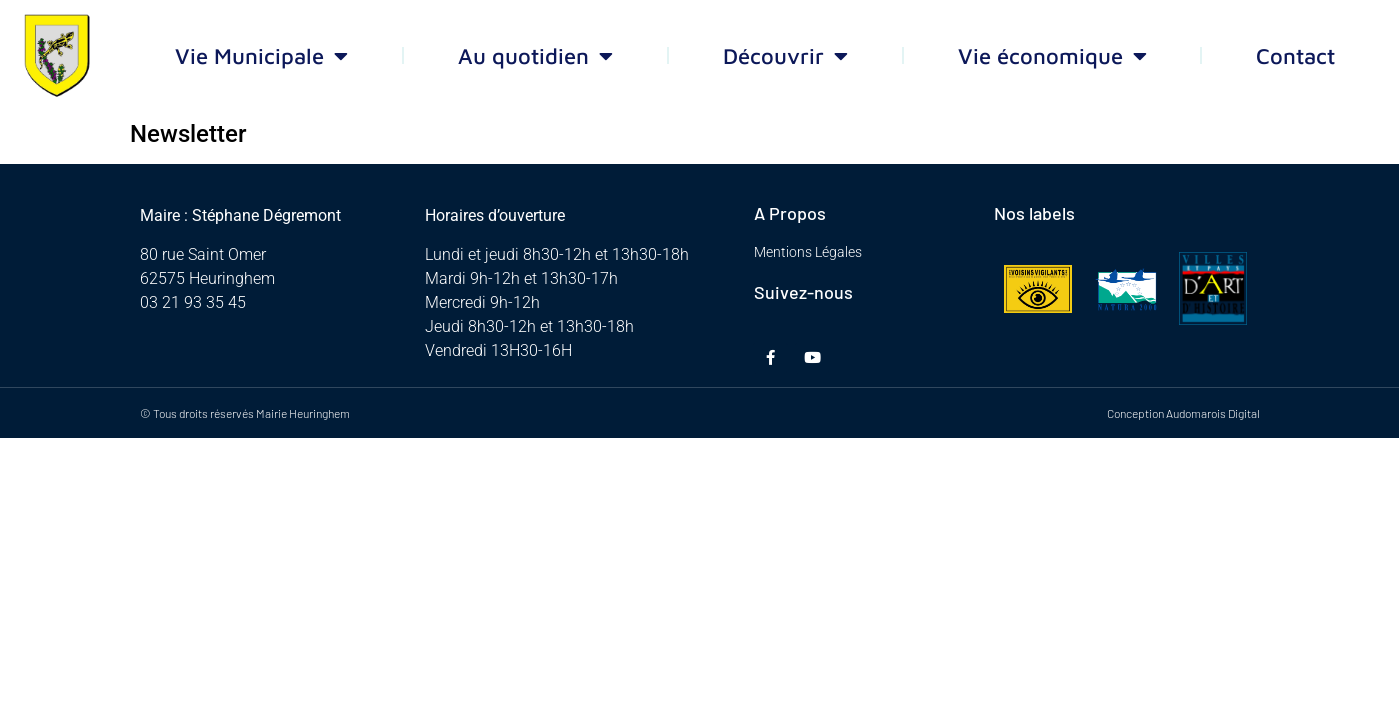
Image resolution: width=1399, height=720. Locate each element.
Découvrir (785, 56)
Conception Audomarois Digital (1183, 413)
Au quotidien (535, 56)
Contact (1295, 56)
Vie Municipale (261, 56)
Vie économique (1052, 56)
